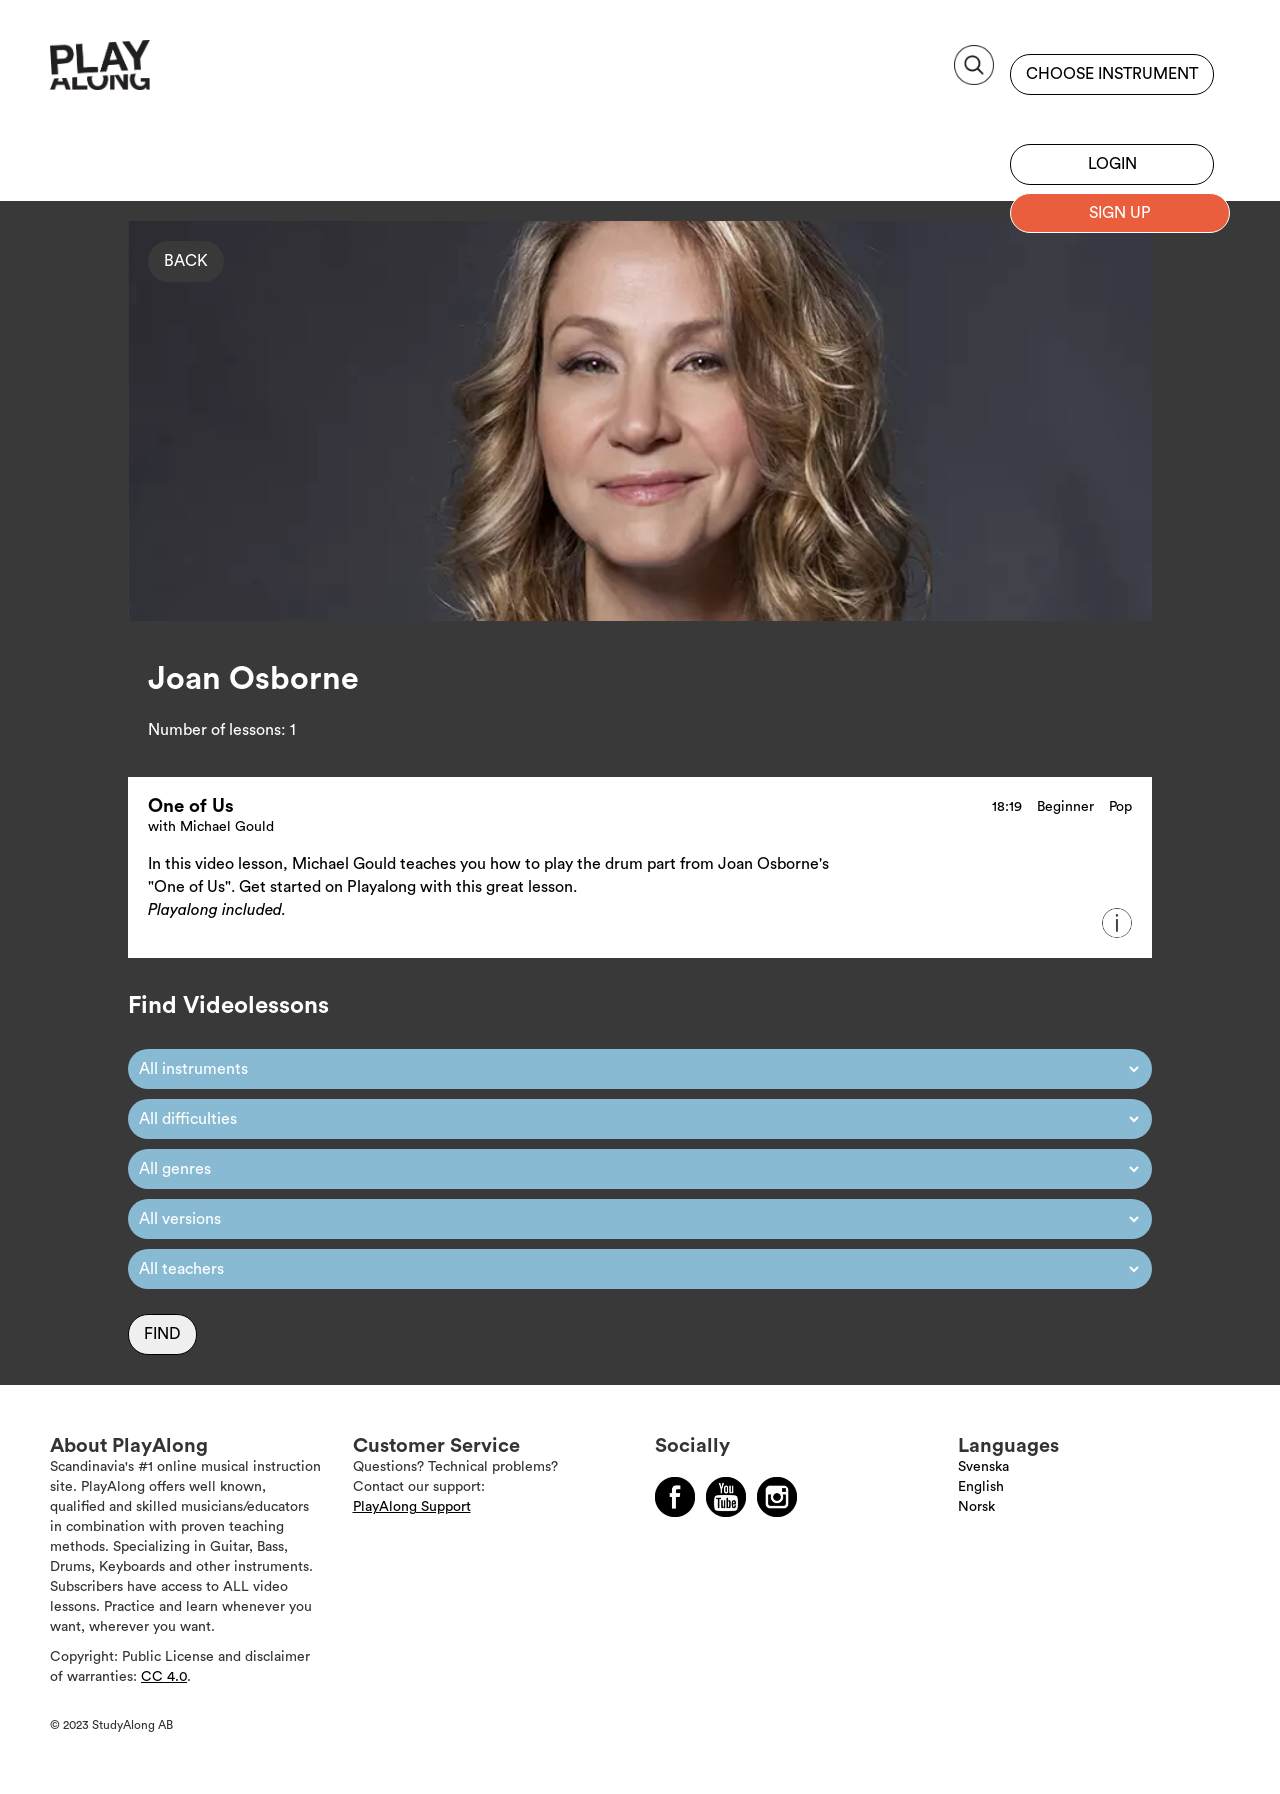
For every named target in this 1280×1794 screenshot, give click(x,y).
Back (186, 261)
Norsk (976, 1507)
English (981, 1487)
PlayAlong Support (412, 1507)
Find (162, 1334)
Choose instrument (1112, 74)
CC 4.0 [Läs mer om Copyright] (164, 1677)
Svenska (983, 1467)
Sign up (1112, 115)
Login (1112, 164)
